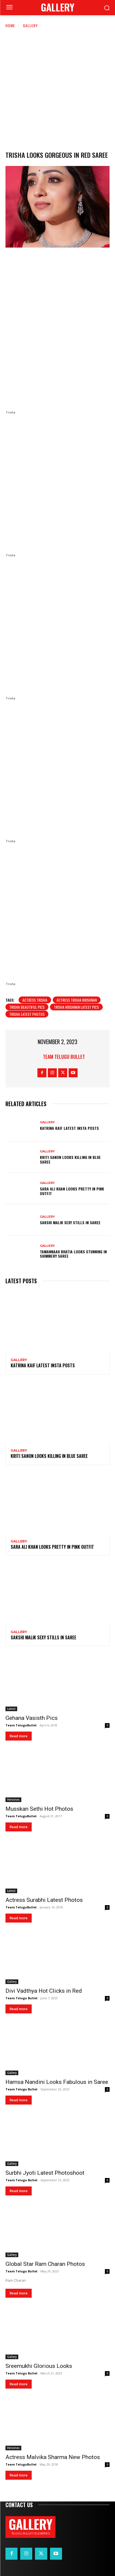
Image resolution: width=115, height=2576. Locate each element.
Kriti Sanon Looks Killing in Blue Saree (70, 1159)
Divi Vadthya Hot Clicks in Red (43, 1991)
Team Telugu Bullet (64, 1056)
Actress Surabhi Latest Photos (44, 1900)
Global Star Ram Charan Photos (45, 2264)
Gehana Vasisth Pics (31, 1718)
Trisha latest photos (27, 1014)
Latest (11, 1709)
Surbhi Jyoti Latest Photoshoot (44, 2173)
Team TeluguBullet (21, 1725)
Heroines (13, 1799)
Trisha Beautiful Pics (27, 1007)
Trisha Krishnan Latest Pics (76, 1007)
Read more (19, 1736)
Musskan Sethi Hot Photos (39, 1809)
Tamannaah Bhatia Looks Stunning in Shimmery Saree (73, 1254)
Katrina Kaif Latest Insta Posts (69, 1128)
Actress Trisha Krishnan (77, 1000)
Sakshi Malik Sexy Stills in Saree (70, 1222)
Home (10, 25)
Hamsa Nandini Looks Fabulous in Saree (56, 2082)
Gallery (30, 25)
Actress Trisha (34, 1000)
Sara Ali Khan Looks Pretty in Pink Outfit (72, 1191)
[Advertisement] (57, 88)
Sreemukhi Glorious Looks (38, 2366)
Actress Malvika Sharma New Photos (52, 2457)
